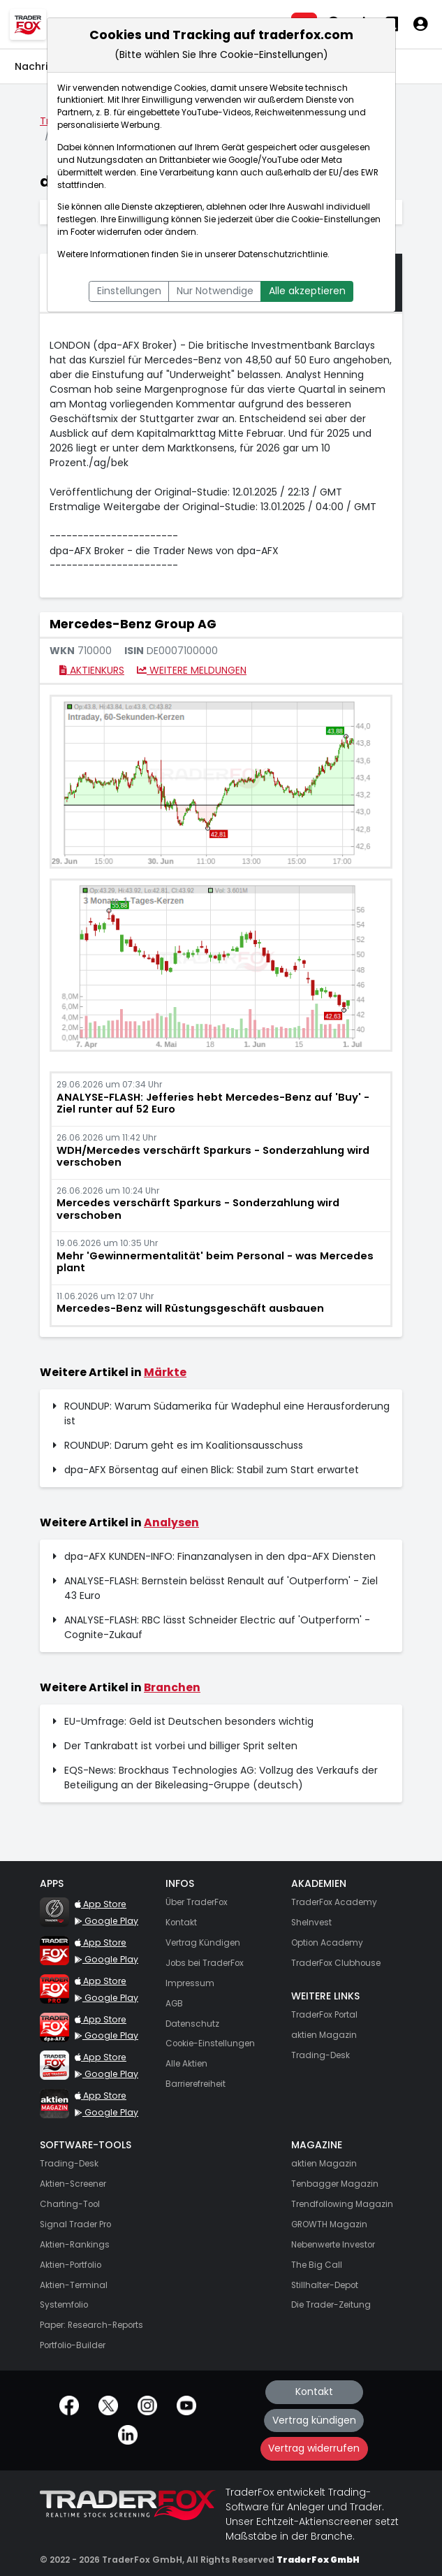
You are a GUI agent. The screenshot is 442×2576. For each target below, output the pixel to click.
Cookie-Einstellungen (336, 219)
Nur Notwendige (215, 291)
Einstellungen (129, 291)
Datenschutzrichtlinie (282, 254)
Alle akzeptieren (307, 291)
